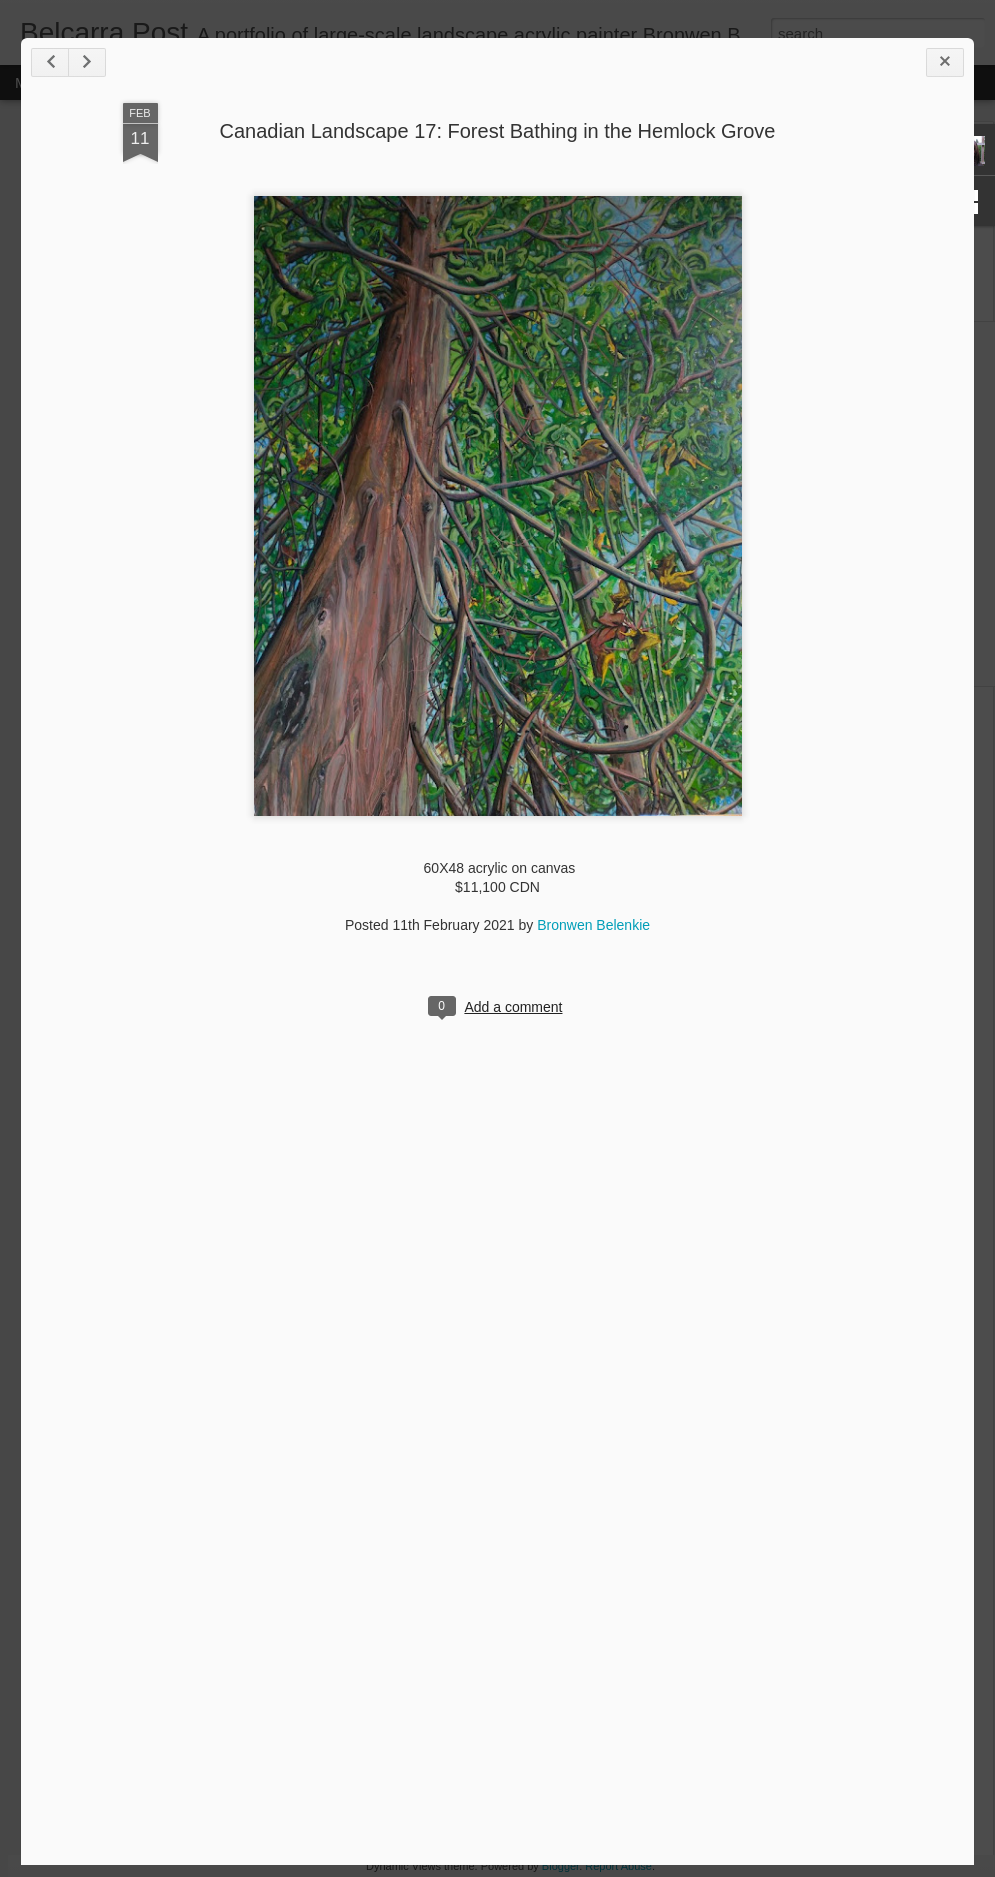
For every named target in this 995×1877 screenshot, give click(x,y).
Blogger (560, 1866)
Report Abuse (618, 1866)
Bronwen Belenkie (593, 925)
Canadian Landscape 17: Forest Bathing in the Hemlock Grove (498, 131)
